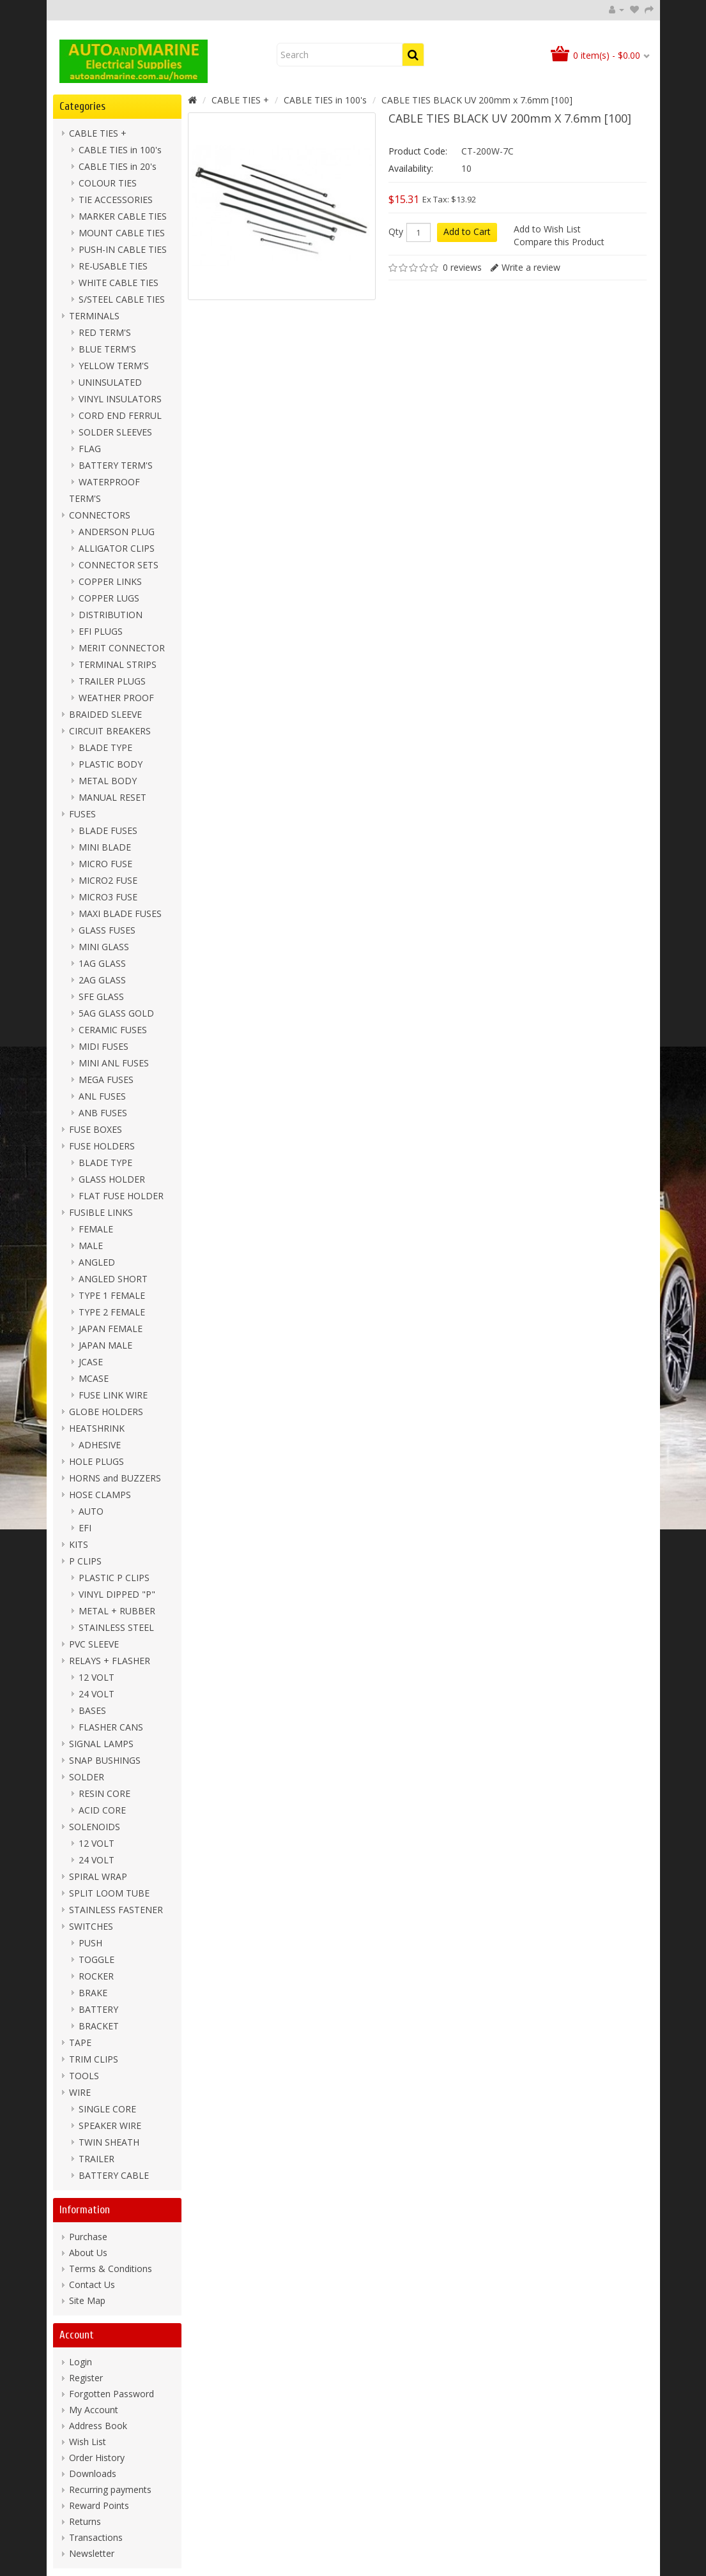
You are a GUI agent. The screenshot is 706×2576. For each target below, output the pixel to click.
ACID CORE (102, 1810)
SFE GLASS (101, 996)
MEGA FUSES (106, 1079)
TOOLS (84, 2076)
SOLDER (86, 1777)
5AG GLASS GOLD (116, 1013)
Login (80, 2362)
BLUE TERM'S (107, 349)
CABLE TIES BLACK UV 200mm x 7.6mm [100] (476, 100)
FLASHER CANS (111, 1727)
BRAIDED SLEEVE (105, 714)
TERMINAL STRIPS (118, 664)
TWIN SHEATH (109, 2142)
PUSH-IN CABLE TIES (123, 249)
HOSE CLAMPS (100, 1495)
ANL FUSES (102, 1096)
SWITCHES (91, 1926)
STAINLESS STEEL (116, 1627)
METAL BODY (108, 781)
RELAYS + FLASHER (109, 1661)
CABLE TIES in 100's (120, 150)
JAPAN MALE (105, 1345)
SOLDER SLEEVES (115, 432)
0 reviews (462, 267)
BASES (92, 1710)
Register (86, 2378)
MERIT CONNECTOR (122, 648)
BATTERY (98, 2009)
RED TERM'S (105, 332)
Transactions (96, 2537)
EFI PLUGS (101, 631)
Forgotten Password (111, 2394)
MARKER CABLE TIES (123, 216)
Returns (85, 2521)
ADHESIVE (100, 1445)
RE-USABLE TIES (113, 266)
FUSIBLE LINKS (101, 1212)
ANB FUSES (103, 1113)
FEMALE (96, 1229)
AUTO (91, 1511)
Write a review (531, 267)
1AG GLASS (102, 963)
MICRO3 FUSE (108, 897)
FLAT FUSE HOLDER (121, 1196)
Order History (97, 2457)
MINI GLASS (104, 947)
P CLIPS (85, 1561)
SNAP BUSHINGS (105, 1760)
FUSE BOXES (95, 1129)
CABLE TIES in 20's (118, 166)
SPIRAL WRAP (98, 1876)
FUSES (82, 814)
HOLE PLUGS (96, 1461)
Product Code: (417, 151)
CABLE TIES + (98, 133)
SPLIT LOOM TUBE (109, 1893)
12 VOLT (96, 1677)
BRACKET (99, 2026)
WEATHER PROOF (116, 698)
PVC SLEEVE (94, 1644)
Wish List (87, 2442)
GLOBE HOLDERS (106, 1411)
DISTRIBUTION (110, 615)
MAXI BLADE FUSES (120, 913)
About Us (88, 2252)
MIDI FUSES (103, 1046)
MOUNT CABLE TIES (122, 233)
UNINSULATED (110, 382)
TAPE (80, 2042)
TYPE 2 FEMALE (112, 1312)
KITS (78, 1544)
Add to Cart (467, 231)
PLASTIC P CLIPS (114, 1578)
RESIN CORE (104, 1793)
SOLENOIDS (94, 1827)
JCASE (91, 1362)
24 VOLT (96, 1694)
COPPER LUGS (109, 598)
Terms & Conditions (110, 2268)
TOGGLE (96, 1959)
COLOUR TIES (108, 183)
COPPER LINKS (110, 581)
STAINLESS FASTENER (116, 1910)
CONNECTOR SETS (118, 565)
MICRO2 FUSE (108, 880)
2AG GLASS (102, 980)
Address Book (98, 2426)
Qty (395, 232)
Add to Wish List (547, 229)
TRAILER (96, 2159)
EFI (85, 1528)
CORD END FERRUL (120, 415)
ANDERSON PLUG (117, 532)
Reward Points (99, 2505)
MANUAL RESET (112, 797)
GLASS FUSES (107, 930)
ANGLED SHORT (113, 1279)
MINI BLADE (105, 847)
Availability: (410, 168)
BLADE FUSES (108, 830)
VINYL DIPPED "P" (117, 1594)
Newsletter (91, 2553)
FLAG (90, 449)
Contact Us (92, 2284)
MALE (91, 1245)
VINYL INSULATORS (120, 399)
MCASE (94, 1378)
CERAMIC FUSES (113, 1030)
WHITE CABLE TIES (118, 283)
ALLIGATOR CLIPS (117, 548)
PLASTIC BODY (110, 764)
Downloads (92, 2473)
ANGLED (97, 1262)
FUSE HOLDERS (102, 1146)
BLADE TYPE (105, 747)
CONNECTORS (99, 515)
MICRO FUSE (105, 864)
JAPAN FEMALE (110, 1328)
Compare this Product (559, 242)
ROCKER (96, 1976)
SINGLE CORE (107, 2109)
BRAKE (93, 1993)
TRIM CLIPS (93, 2059)
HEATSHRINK (97, 1428)
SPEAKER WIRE (110, 2125)
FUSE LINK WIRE (113, 1395)
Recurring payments (110, 2489)
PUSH (90, 1943)
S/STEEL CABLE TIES (122, 299)
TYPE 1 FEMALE (112, 1295)
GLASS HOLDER (112, 1179)
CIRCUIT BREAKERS (110, 731)
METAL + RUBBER (117, 1611)
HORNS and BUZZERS (115, 1478)
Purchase (88, 2237)
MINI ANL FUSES (114, 1063)
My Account (93, 2410)
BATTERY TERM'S (116, 465)
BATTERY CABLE (114, 2175)
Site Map (87, 2300)
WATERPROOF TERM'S (104, 490)
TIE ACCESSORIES (116, 199)
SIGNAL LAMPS (101, 1744)
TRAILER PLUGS (112, 681)
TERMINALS (94, 316)
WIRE (80, 2092)
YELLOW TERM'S (114, 366)
